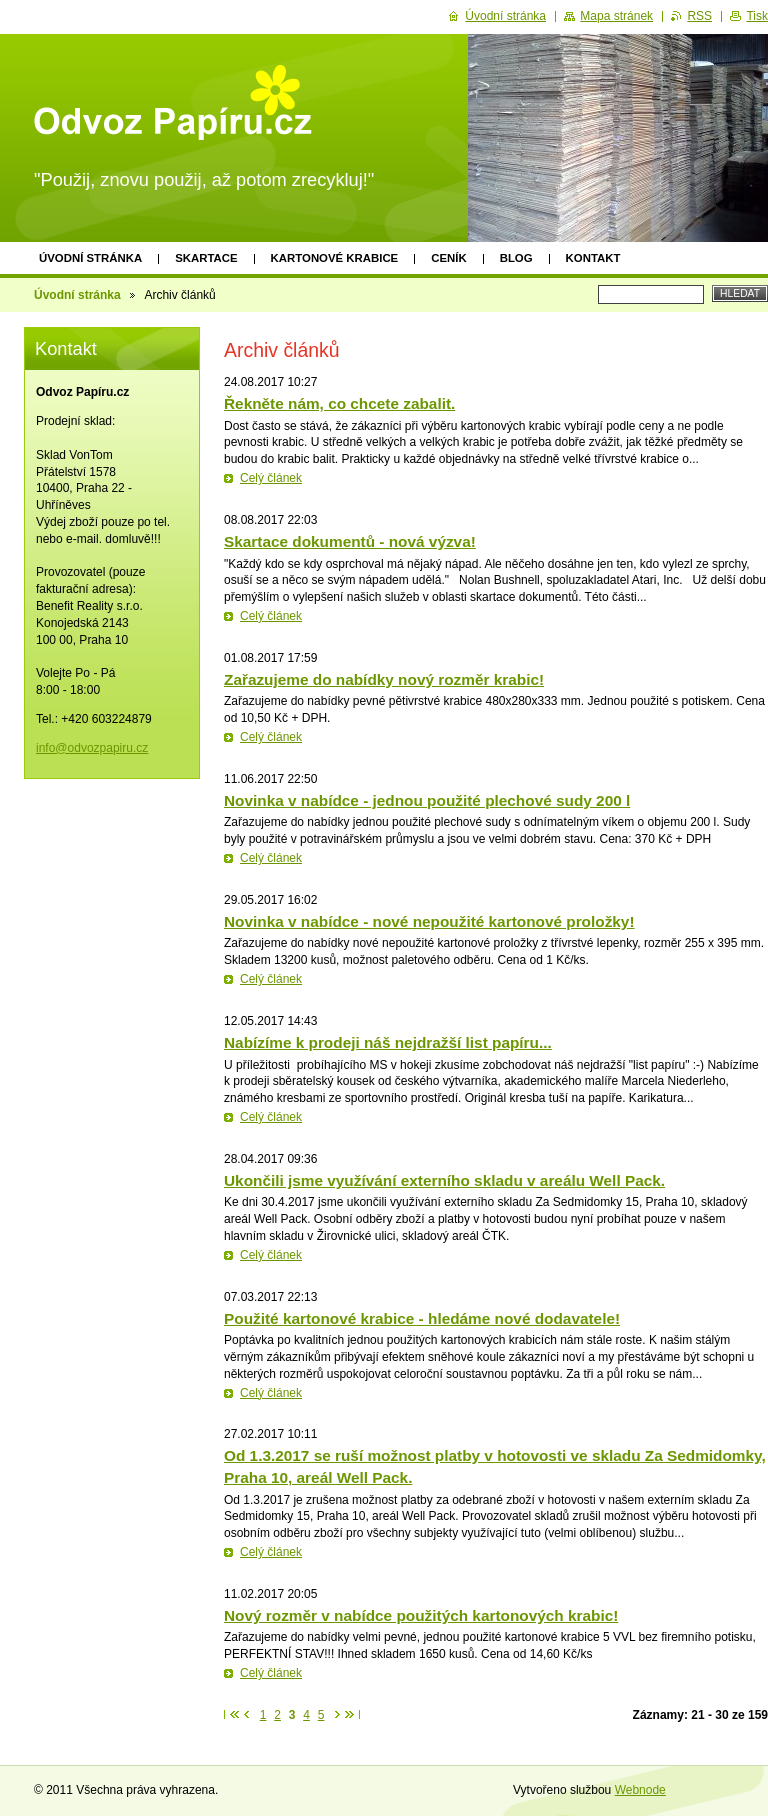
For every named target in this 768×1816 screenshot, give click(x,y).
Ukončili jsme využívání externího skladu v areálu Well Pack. (444, 1180)
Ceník (448, 258)
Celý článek (271, 478)
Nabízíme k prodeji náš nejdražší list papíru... (388, 1042)
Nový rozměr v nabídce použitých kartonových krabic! (421, 1615)
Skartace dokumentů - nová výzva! (350, 541)
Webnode (640, 1790)
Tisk (757, 16)
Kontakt (593, 258)
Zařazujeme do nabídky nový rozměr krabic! (384, 679)
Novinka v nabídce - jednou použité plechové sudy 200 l (427, 800)
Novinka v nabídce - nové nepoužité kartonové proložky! (429, 921)
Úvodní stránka (90, 258)
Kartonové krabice (335, 258)
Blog (516, 258)
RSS (699, 16)
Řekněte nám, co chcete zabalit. (339, 403)
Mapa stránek (616, 16)
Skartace (206, 258)
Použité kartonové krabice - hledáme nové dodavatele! (422, 1318)
